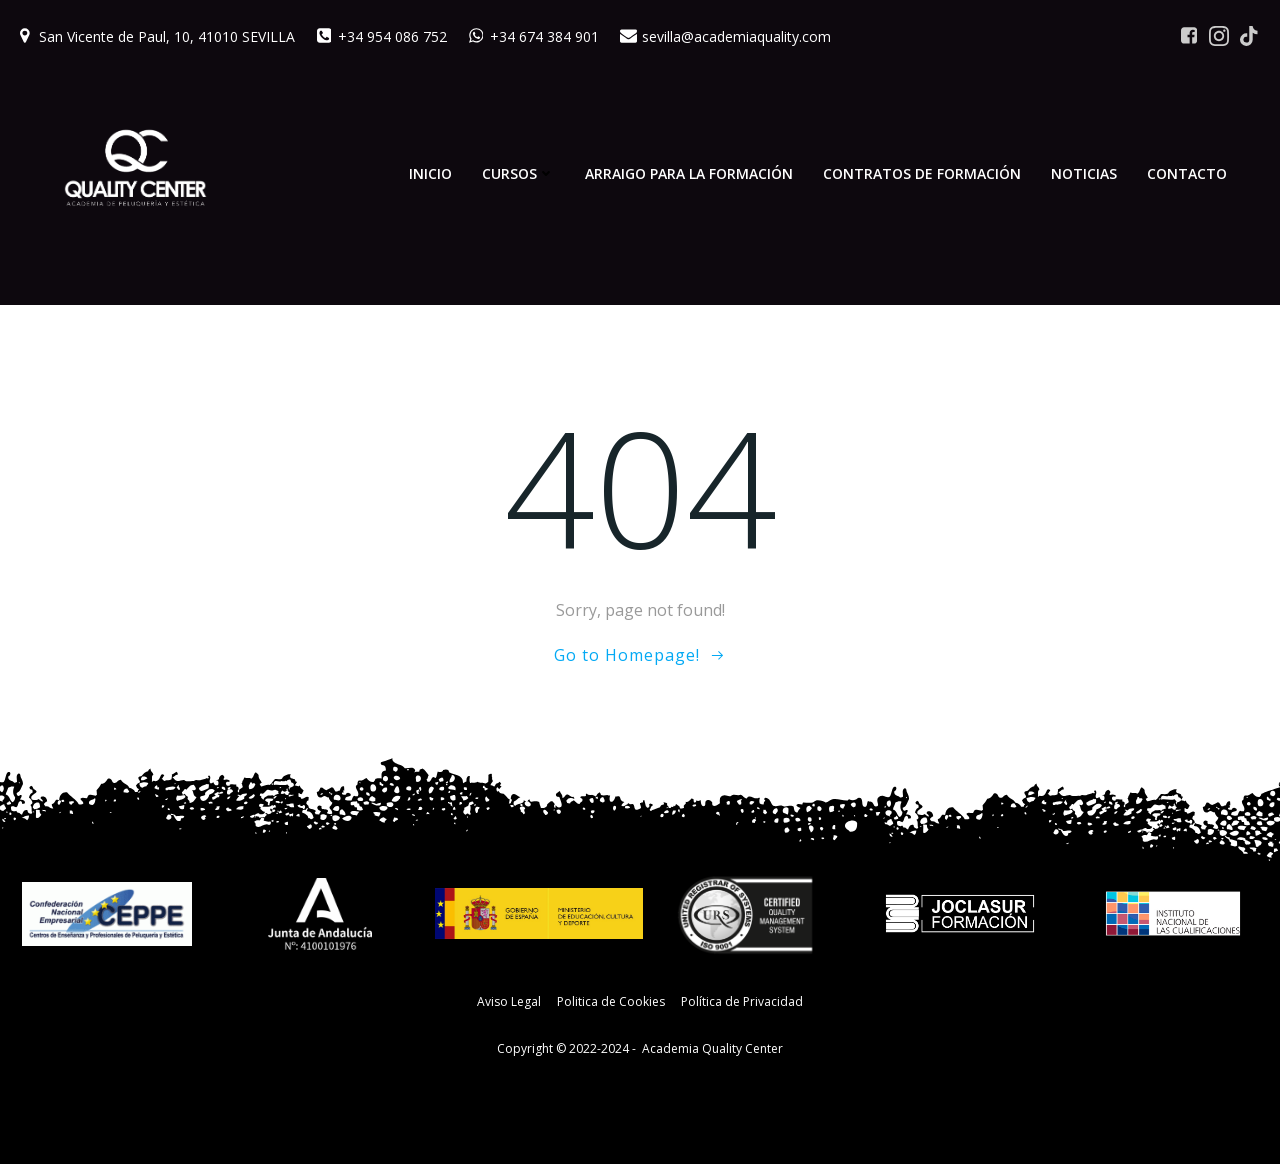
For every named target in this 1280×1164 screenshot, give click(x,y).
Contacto (1187, 173)
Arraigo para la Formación (689, 173)
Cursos (518, 173)
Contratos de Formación (922, 173)
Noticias (1084, 173)
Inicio (430, 173)
